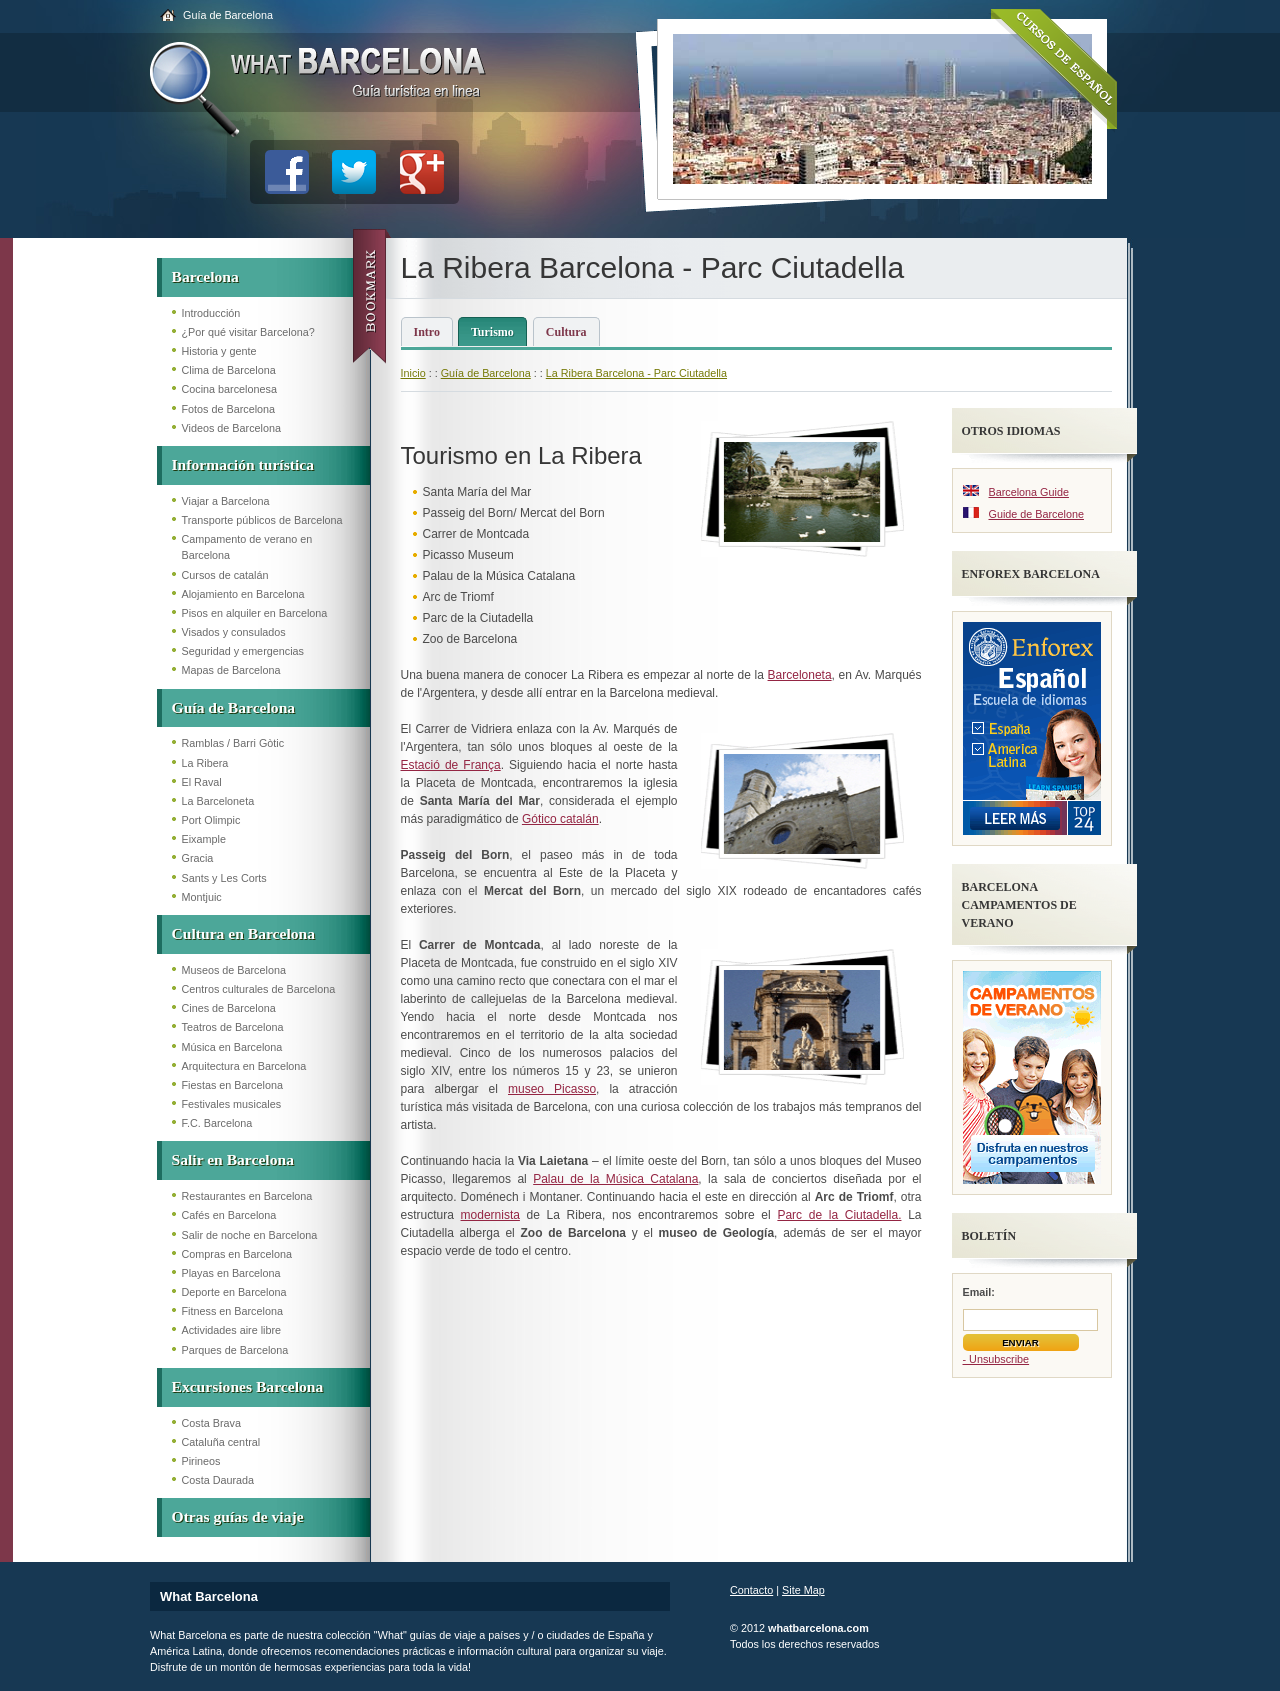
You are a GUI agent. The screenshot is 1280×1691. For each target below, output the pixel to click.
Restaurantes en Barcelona (247, 1196)
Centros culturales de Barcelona (259, 989)
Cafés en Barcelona (229, 1215)
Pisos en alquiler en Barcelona (255, 613)
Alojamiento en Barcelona (243, 594)
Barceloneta (800, 675)
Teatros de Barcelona (233, 1027)
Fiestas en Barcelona (232, 1085)
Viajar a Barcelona (226, 501)
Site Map (803, 1590)
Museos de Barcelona (234, 970)
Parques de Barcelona (235, 1350)
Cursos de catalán (225, 575)
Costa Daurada (218, 1480)
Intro (427, 332)
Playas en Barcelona (231, 1273)
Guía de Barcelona (228, 15)
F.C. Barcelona (217, 1123)
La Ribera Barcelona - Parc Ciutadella (636, 373)
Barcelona (205, 276)
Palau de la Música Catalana (615, 1179)
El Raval (202, 782)
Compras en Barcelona (237, 1254)
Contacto (751, 1590)
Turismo (492, 332)
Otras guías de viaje (238, 1516)
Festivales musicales (232, 1104)
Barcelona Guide (1029, 492)
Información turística (243, 464)
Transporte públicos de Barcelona (262, 520)
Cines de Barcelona (229, 1008)
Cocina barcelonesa (229, 389)
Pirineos (201, 1461)
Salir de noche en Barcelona (250, 1235)
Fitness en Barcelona (232, 1311)
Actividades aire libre (232, 1330)
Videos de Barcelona (231, 428)
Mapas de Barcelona (231, 670)
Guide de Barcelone (1036, 514)
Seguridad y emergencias (243, 651)
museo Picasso (552, 1089)
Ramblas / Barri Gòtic (233, 743)
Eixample (204, 839)
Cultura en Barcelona (244, 933)
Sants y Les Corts (224, 878)
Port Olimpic (211, 820)
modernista (490, 1215)
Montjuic (202, 897)
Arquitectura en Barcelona (244, 1066)
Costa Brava (211, 1423)
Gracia (198, 858)
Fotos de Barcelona (229, 409)
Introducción (211, 313)
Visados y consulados (234, 632)
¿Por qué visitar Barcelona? (248, 332)
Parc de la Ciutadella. (839, 1215)
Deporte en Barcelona (234, 1292)
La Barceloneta (218, 801)
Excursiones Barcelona (248, 1386)
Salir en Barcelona (233, 1159)
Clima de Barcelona (229, 370)
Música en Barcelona (232, 1047)
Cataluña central (221, 1442)
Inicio (413, 373)
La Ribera (205, 763)
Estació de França (451, 765)
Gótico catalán (560, 819)
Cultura (566, 332)
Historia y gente (219, 351)
